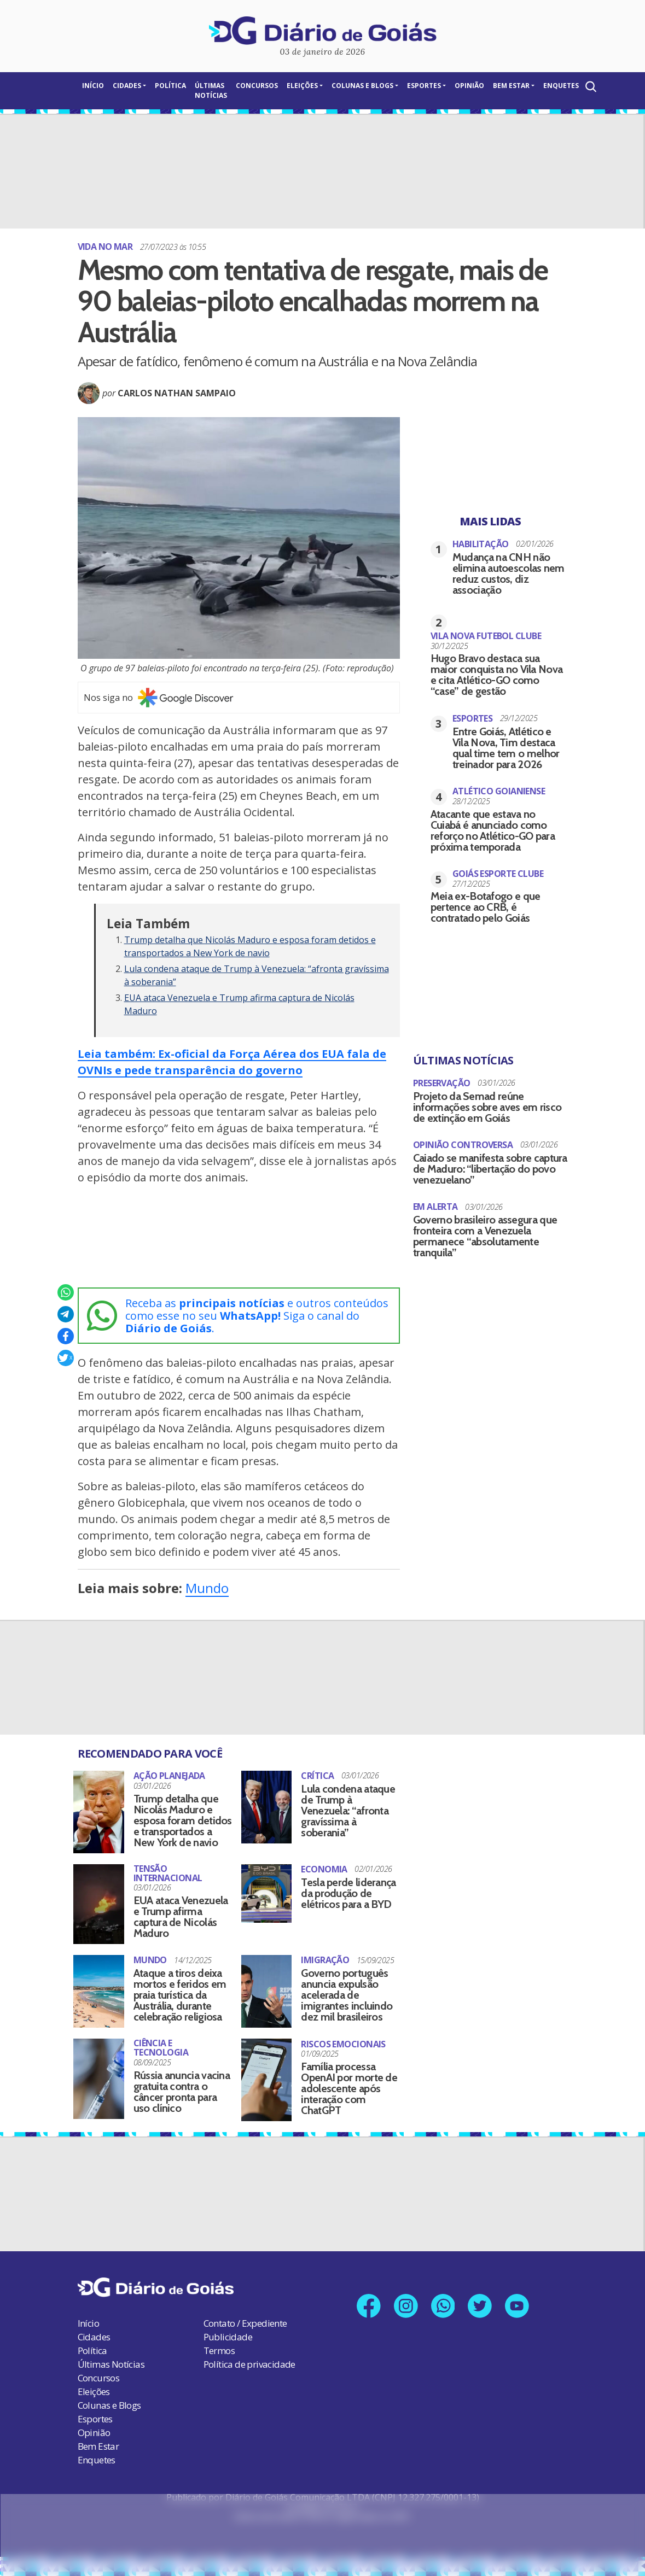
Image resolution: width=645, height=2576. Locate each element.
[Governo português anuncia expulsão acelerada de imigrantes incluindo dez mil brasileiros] (266, 1991)
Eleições (302, 85)
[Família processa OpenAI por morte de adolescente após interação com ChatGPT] (266, 2080)
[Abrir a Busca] (590, 87)
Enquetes (561, 85)
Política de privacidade (249, 2364)
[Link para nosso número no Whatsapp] (443, 2307)
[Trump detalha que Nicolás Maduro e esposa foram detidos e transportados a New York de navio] (99, 1812)
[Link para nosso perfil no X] (482, 2307)
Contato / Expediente (245, 2323)
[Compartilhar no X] (65, 1358)
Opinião (469, 85)
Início (93, 85)
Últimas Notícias (211, 90)
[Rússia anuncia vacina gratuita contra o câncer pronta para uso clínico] (99, 2079)
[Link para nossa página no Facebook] (365, 2307)
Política (170, 85)
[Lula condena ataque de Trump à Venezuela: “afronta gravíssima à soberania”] (266, 1807)
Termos (219, 2350)
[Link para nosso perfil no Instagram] (404, 2307)
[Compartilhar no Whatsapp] (65, 1292)
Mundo (207, 1588)
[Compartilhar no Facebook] (65, 1336)
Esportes (424, 85)
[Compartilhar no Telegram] (65, 1314)
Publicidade (228, 2337)
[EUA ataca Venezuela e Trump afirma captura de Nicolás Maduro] (99, 1904)
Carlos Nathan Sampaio (177, 393)
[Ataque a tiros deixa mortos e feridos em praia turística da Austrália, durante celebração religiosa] (99, 1991)
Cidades (127, 85)
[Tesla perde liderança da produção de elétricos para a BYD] (266, 1890)
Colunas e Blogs (362, 85)
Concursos (257, 85)
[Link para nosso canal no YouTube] (520, 2307)
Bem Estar (511, 85)
